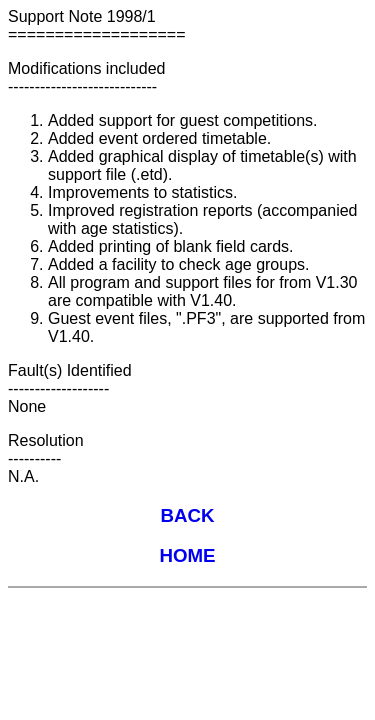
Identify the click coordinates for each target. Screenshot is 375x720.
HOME (187, 555)
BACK (187, 515)
